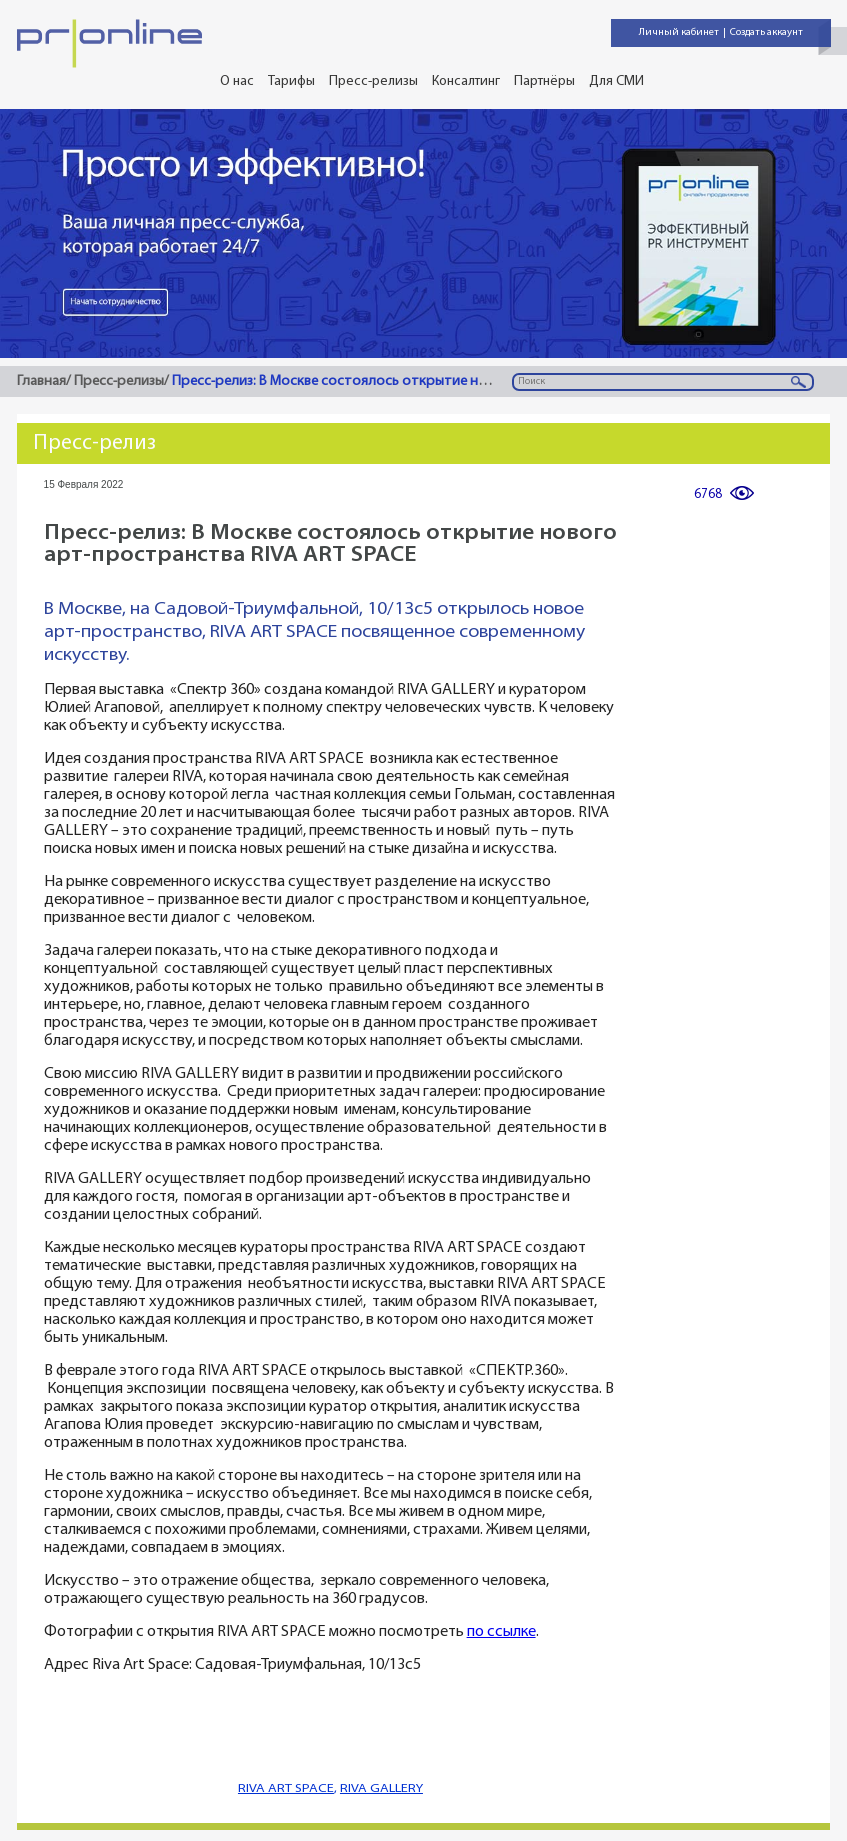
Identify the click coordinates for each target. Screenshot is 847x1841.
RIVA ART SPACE (286, 1788)
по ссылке (501, 1632)
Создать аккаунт (766, 32)
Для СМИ (616, 81)
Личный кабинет (679, 32)
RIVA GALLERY (381, 1788)
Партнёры (544, 81)
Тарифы (291, 81)
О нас (237, 81)
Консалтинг (466, 81)
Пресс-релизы (373, 81)
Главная (41, 381)
